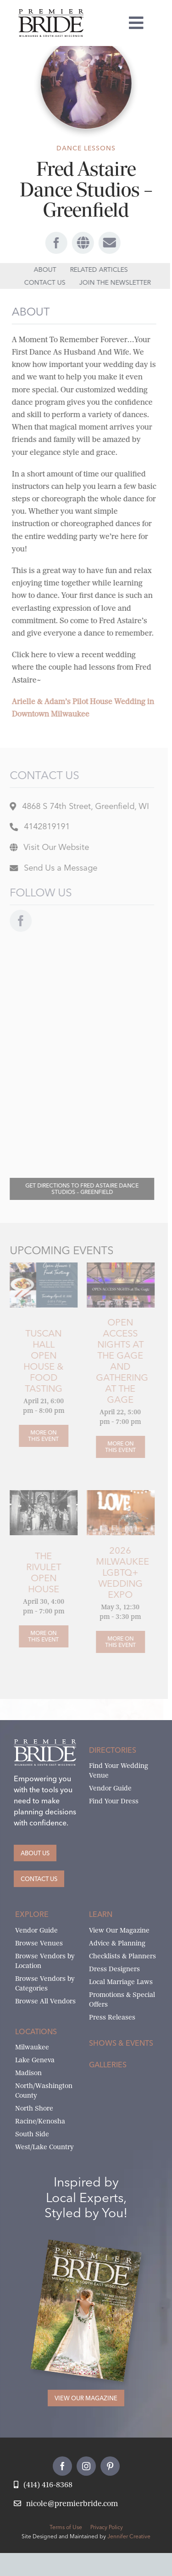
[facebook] (54, 243)
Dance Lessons (86, 148)
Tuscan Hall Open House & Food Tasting (40, 1360)
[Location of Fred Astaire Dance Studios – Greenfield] (75, 807)
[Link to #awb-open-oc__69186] (107, 243)
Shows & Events (121, 2043)
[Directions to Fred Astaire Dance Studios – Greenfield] (78, 1189)
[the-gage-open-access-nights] (117, 1266)
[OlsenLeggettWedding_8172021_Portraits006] (40, 1493)
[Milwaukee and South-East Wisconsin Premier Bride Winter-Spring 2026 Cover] (94, 2249)
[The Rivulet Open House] (40, 1636)
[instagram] (86, 2466)
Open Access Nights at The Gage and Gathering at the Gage (118, 1360)
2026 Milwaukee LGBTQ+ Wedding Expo (118, 1572)
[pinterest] (110, 2466)
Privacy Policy (106, 2527)
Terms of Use (66, 2527)
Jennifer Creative (128, 2536)
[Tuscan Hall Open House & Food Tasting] (40, 1436)
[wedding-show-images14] (117, 1493)
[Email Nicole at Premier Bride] (66, 2504)
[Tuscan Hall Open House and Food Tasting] (40, 1266)
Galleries (108, 2064)
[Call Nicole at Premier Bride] (43, 2485)
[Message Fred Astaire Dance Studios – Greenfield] (50, 869)
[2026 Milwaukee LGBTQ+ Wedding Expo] (117, 1642)
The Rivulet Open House (39, 1572)
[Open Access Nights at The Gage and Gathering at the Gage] (117, 1447)
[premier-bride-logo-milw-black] (50, 12)
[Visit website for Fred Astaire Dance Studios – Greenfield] (45, 848)
